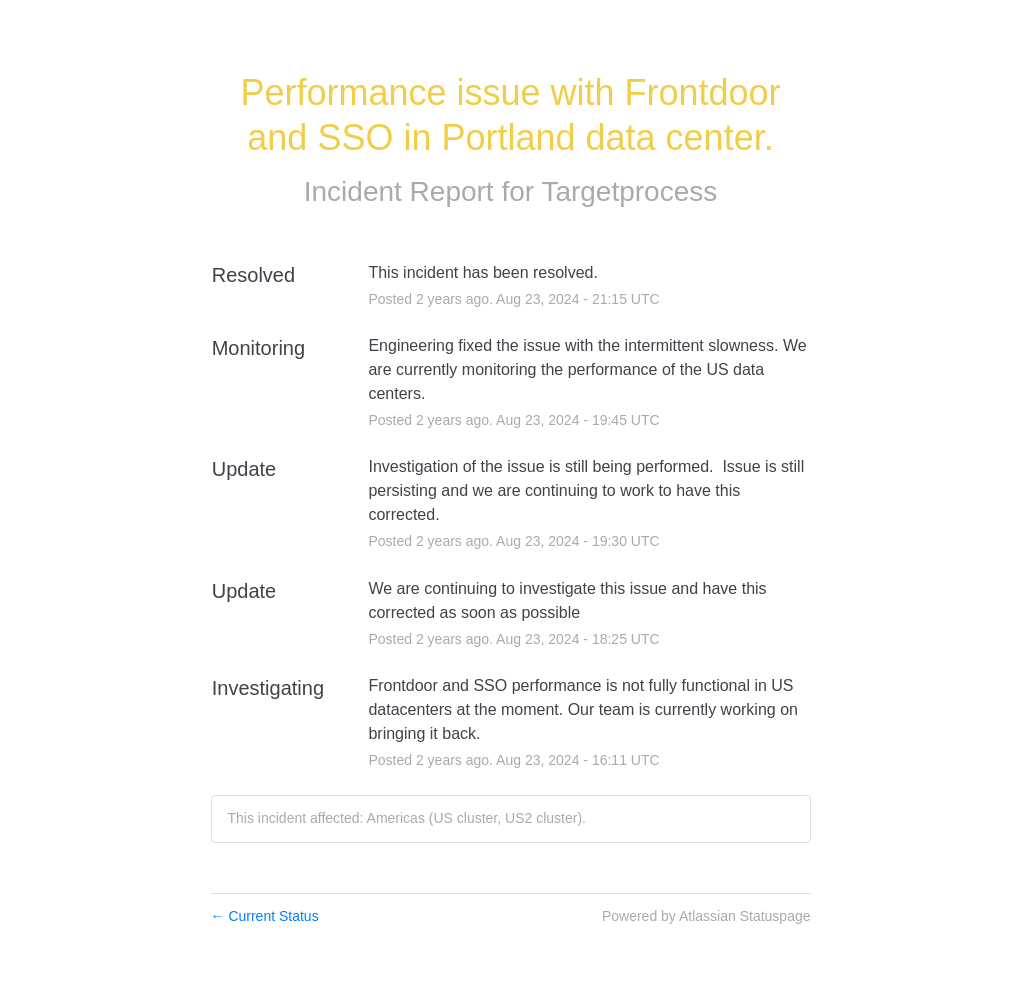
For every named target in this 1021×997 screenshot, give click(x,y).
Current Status (265, 916)
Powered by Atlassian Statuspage (706, 916)
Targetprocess (629, 191)
